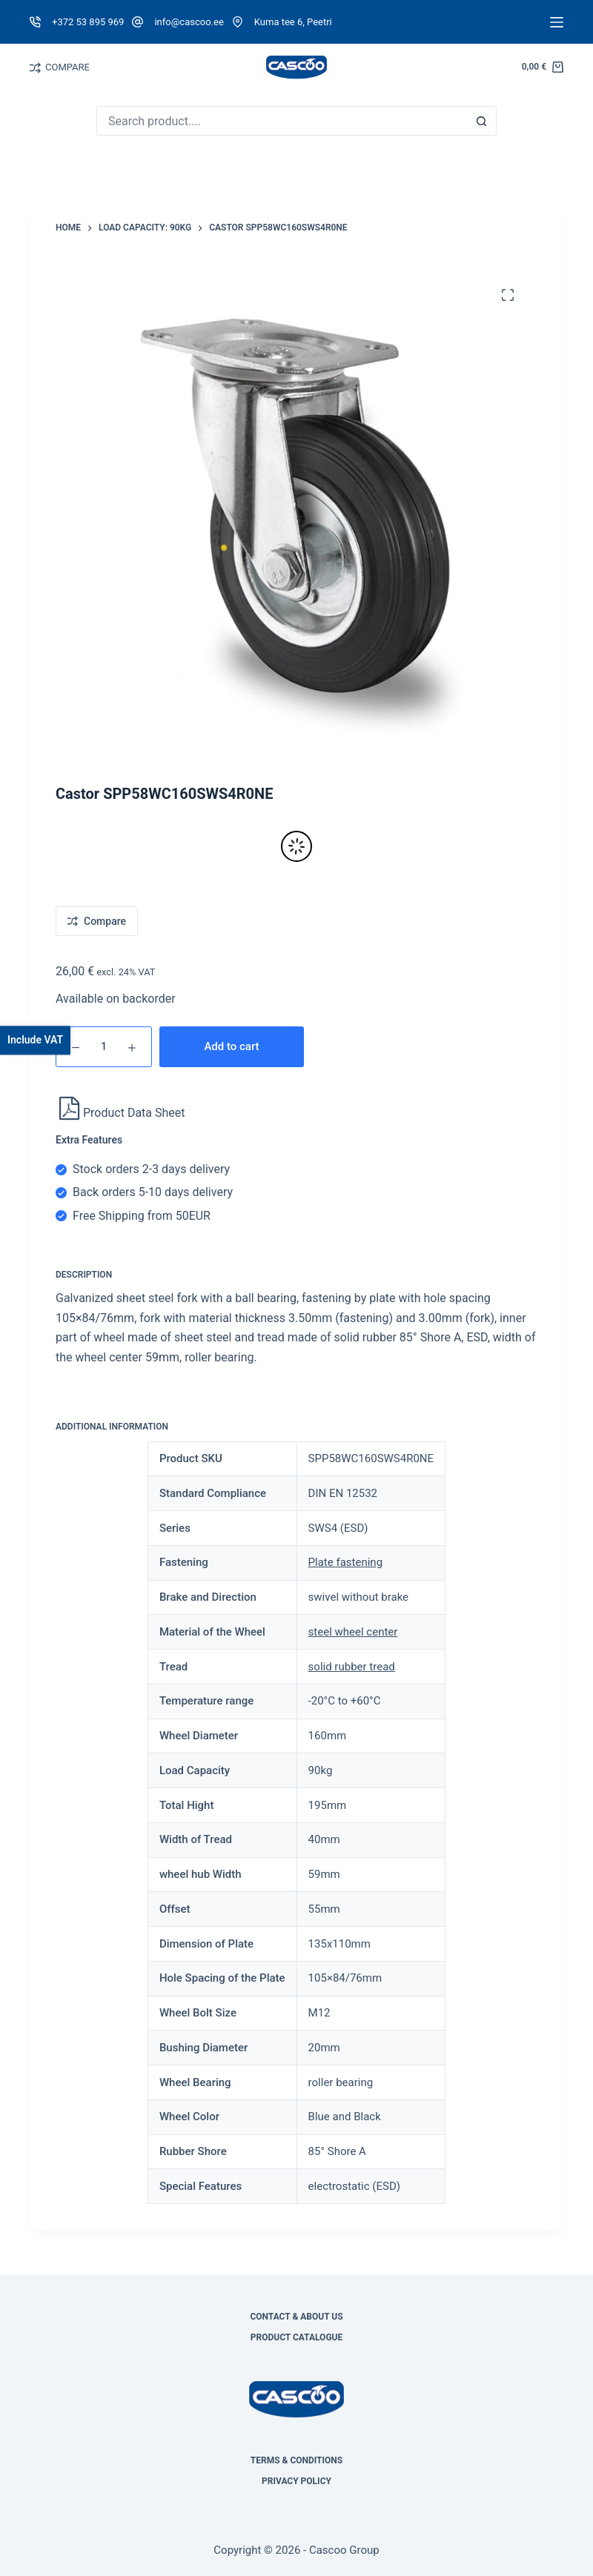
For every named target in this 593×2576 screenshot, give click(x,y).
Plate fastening (345, 1562)
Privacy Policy (296, 2481)
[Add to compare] (97, 921)
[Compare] (35, 67)
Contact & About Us (296, 2316)
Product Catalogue (297, 2337)
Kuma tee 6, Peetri (293, 21)
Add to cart (231, 1046)
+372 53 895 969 (88, 21)
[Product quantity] (104, 1046)
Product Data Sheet (122, 1113)
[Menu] (556, 22)
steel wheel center (353, 1632)
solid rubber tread (351, 1666)
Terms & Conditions (296, 2460)
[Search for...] (281, 121)
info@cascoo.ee (188, 21)
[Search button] (482, 121)
